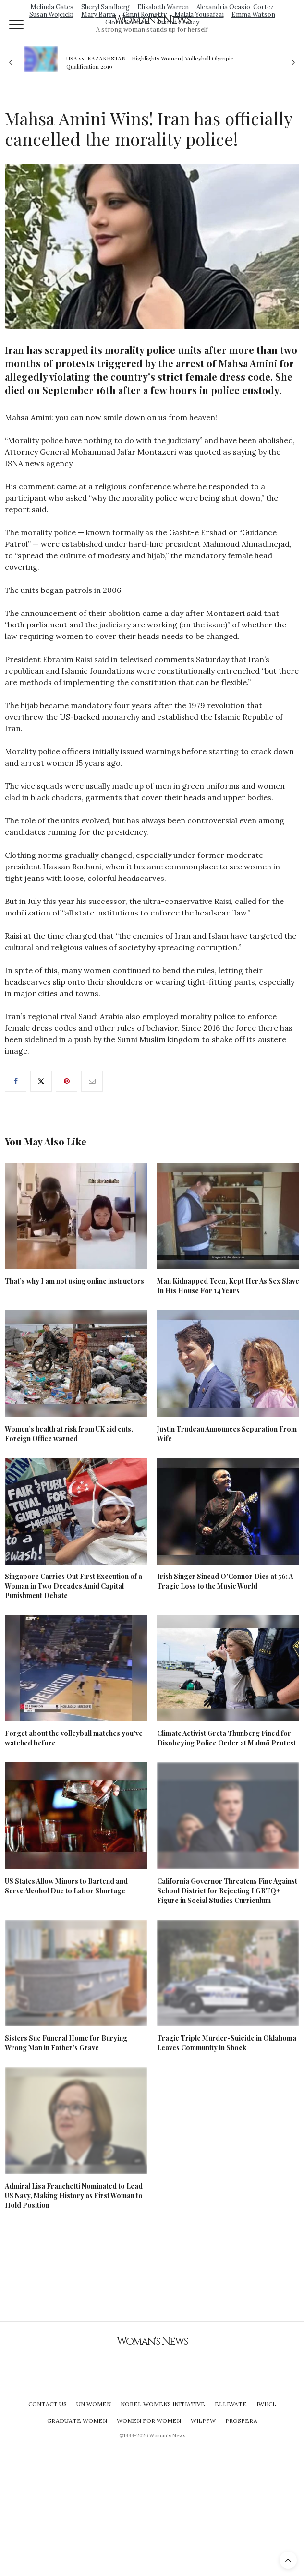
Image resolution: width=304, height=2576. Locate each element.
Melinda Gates (51, 7)
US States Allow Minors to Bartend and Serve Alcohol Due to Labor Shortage (66, 1886)
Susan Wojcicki (51, 15)
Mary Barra (98, 15)
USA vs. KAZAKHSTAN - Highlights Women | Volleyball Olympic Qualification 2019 (149, 62)
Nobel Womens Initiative (163, 2403)
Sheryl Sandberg (105, 7)
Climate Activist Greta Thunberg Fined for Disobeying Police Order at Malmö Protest (226, 1738)
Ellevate (231, 2403)
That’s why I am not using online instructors (74, 1281)
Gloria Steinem (127, 22)
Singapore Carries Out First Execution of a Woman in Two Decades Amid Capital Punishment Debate (73, 1586)
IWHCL (266, 2403)
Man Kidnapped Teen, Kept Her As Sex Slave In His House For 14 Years (228, 1285)
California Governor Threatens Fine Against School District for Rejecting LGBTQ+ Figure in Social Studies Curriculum (227, 1891)
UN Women (93, 2403)
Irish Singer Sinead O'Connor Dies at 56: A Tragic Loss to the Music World (225, 1581)
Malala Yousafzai (199, 15)
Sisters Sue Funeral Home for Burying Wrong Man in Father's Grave (66, 2043)
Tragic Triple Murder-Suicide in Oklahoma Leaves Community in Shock (226, 2043)
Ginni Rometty (145, 15)
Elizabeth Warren (163, 7)
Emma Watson (253, 15)
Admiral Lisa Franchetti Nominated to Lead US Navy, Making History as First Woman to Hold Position (74, 2195)
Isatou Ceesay (178, 22)
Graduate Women (77, 2420)
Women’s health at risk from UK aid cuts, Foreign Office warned (69, 1433)
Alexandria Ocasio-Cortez (235, 7)
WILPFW (203, 2420)
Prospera (241, 2420)
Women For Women (149, 2420)
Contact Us (47, 2403)
